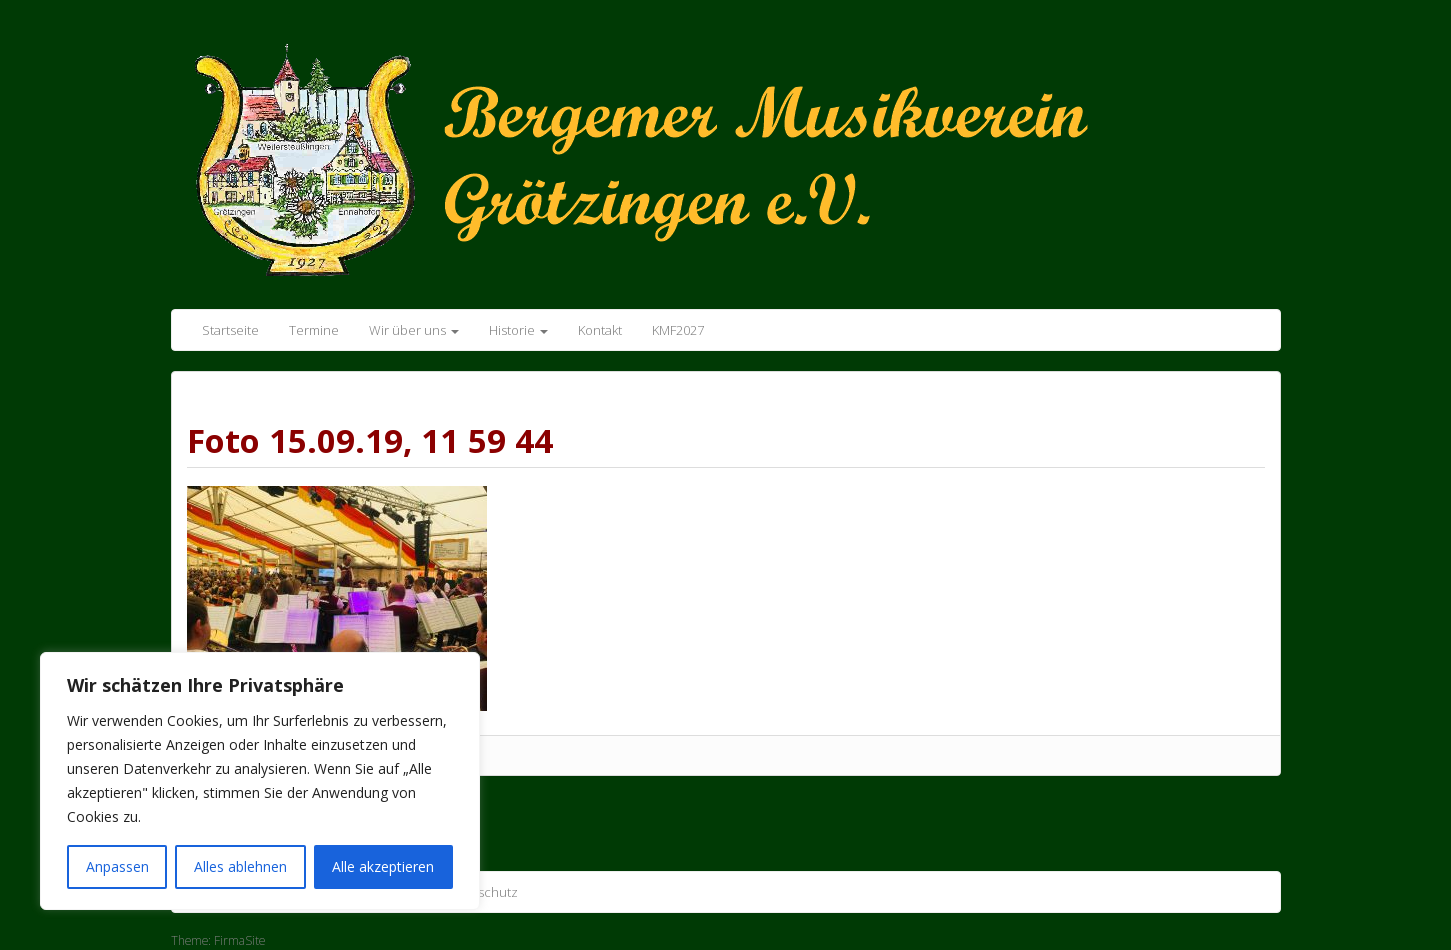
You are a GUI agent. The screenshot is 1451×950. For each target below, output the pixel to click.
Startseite (230, 330)
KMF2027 (678, 330)
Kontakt (600, 330)
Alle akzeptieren (383, 866)
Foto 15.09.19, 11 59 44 (370, 440)
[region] (260, 781)
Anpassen (117, 866)
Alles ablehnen (240, 866)
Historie (518, 330)
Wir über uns (414, 330)
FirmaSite (239, 940)
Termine (314, 330)
